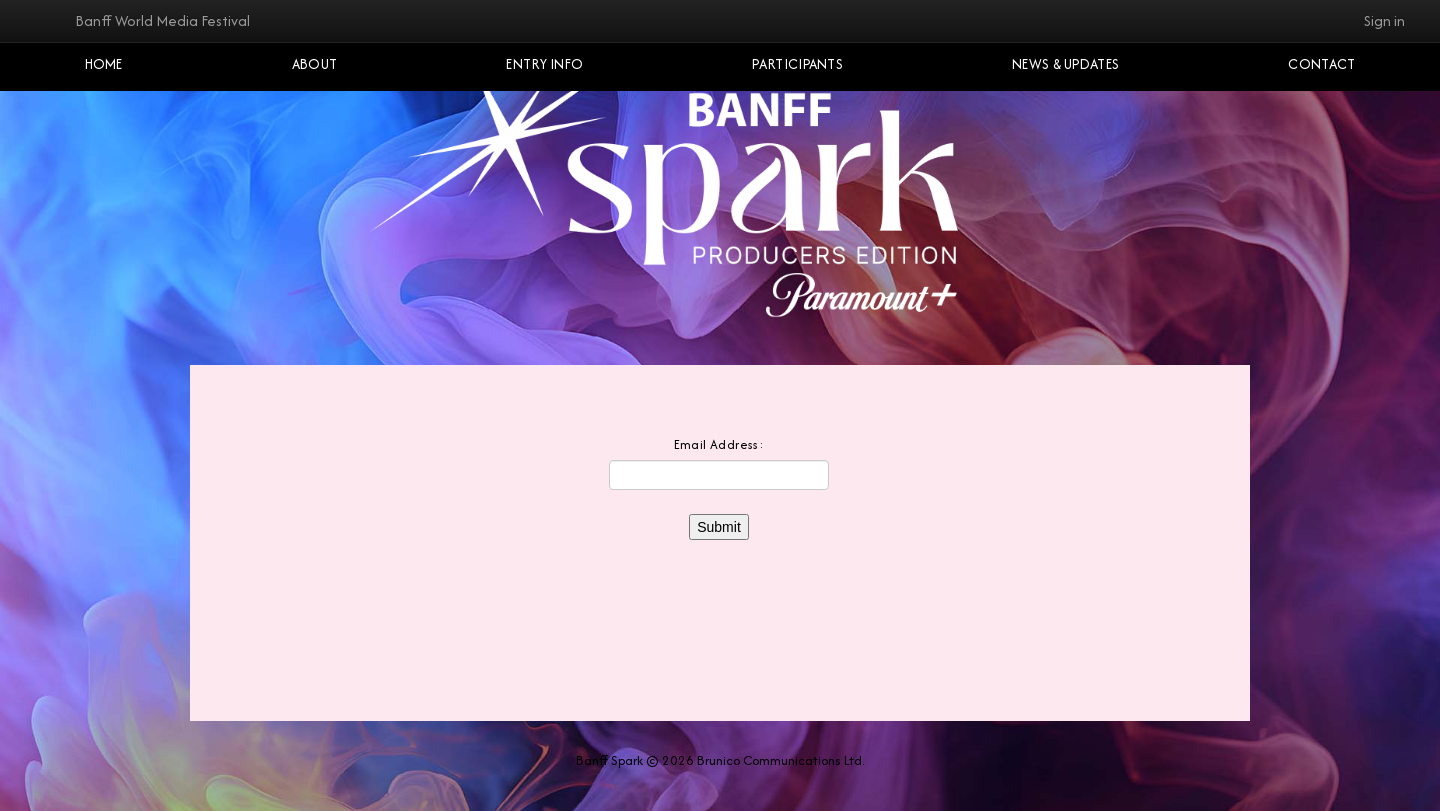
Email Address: (719, 444)
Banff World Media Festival (162, 20)
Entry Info (544, 64)
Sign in (1384, 20)
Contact (1321, 64)
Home (104, 64)
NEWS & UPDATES (1065, 64)
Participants (797, 64)
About (315, 64)
